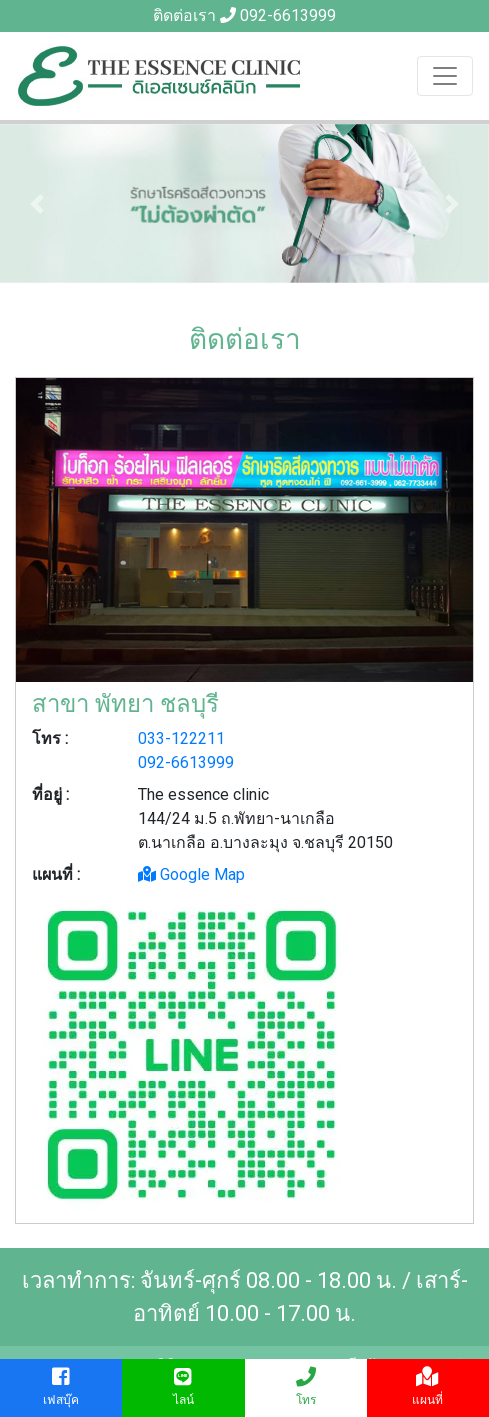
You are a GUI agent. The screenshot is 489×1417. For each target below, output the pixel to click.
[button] (36, 203)
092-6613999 (288, 15)
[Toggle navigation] (445, 76)
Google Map (191, 874)
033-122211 (181, 738)
